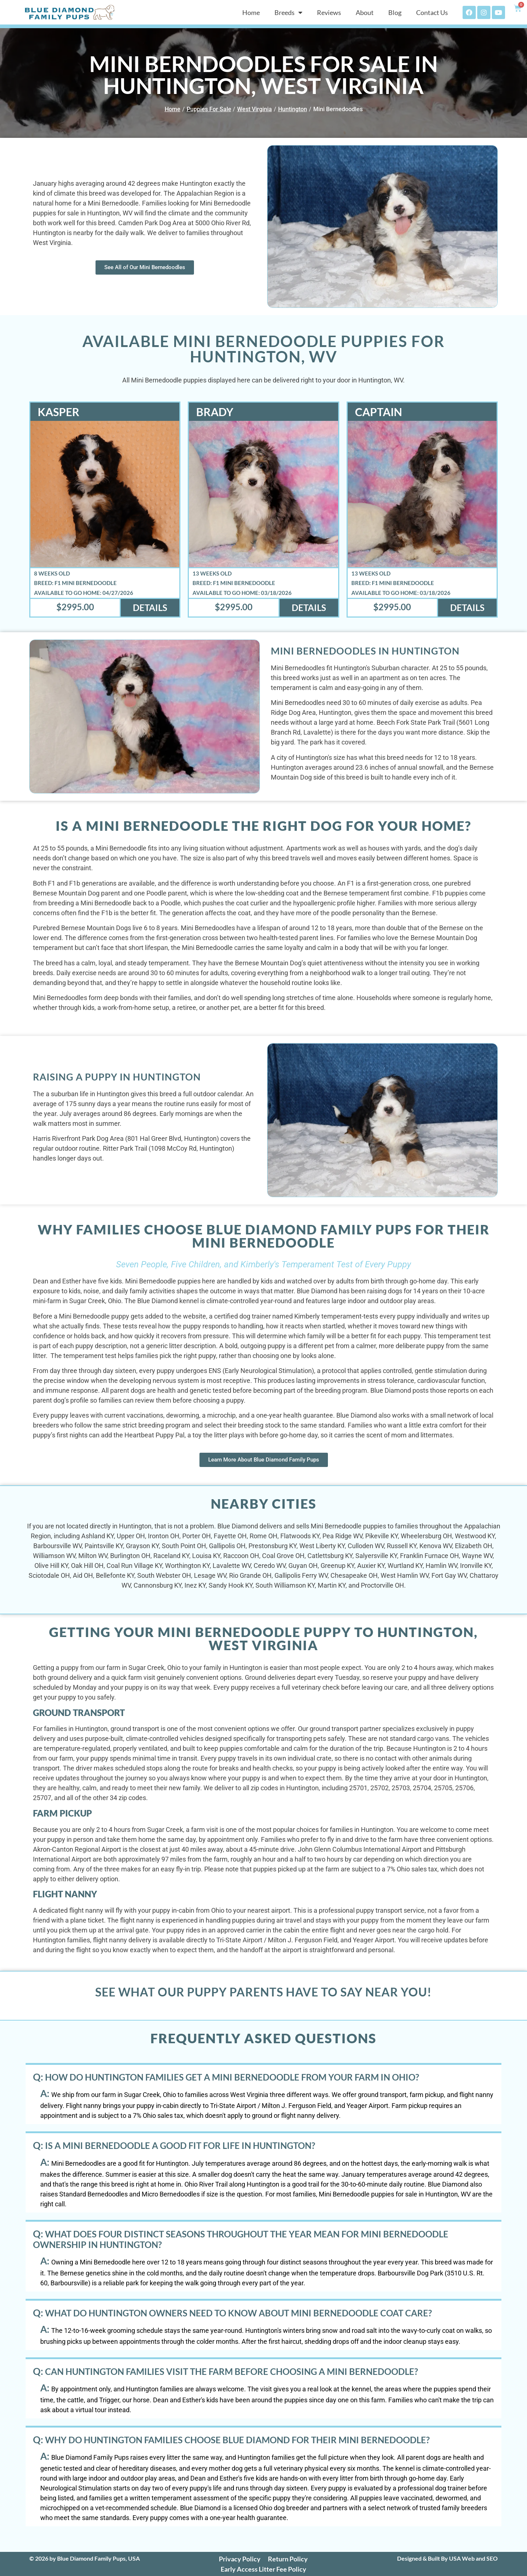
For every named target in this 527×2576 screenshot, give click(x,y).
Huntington (292, 109)
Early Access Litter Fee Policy (263, 2569)
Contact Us (432, 12)
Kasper (58, 411)
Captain (378, 411)
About (365, 12)
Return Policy (288, 2559)
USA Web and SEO (473, 2558)
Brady (214, 411)
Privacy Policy (240, 2559)
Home (251, 12)
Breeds (288, 12)
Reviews (329, 12)
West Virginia (254, 109)
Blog (394, 12)
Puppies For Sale (209, 109)
